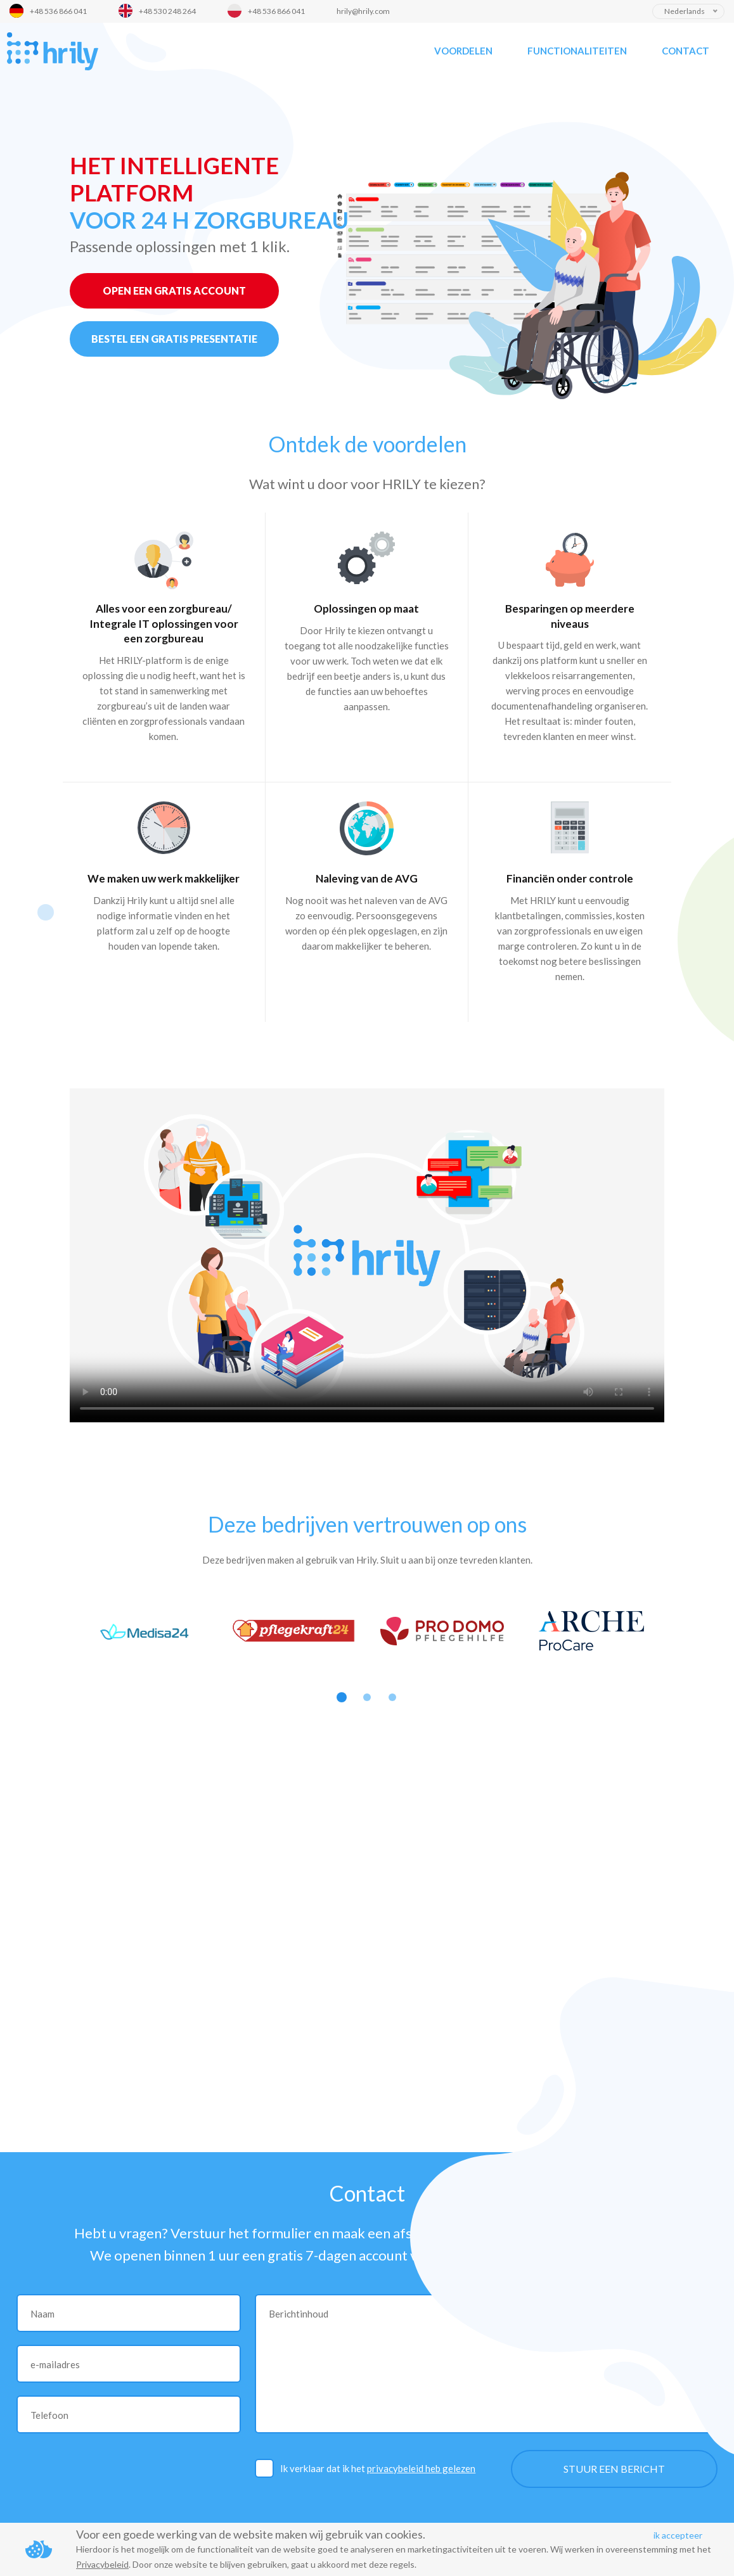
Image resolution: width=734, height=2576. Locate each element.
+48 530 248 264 (167, 11)
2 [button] (367, 1697)
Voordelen (463, 50)
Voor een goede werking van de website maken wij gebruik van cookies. (250, 2534)
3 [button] (392, 1697)
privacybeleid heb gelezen (421, 2468)
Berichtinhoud (298, 2313)
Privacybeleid (102, 2564)
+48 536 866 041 (58, 11)
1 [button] (341, 1697)
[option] (144, 1631)
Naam (42, 2313)
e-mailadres (55, 2364)
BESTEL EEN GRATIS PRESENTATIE (174, 339)
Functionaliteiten (577, 50)
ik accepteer (678, 2535)
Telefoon (49, 2415)
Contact (685, 50)
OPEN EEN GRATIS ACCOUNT (174, 290)
